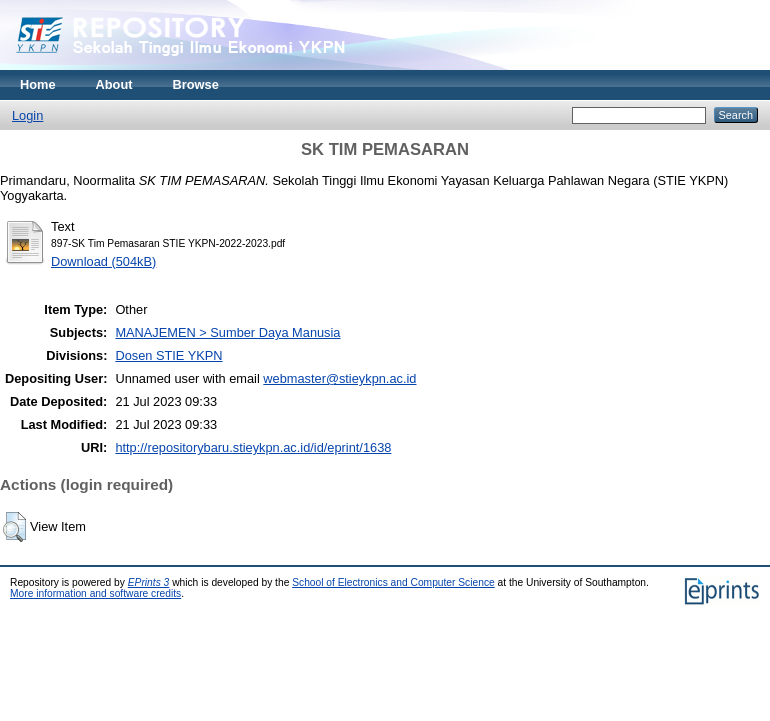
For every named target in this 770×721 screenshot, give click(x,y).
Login (27, 115)
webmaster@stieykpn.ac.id (339, 378)
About (114, 84)
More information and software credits (95, 593)
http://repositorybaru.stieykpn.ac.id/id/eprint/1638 (253, 447)
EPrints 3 (149, 582)
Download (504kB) (103, 261)
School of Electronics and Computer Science (393, 582)
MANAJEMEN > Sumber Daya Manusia (227, 332)
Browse (196, 84)
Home (38, 84)
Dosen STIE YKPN (168, 355)
